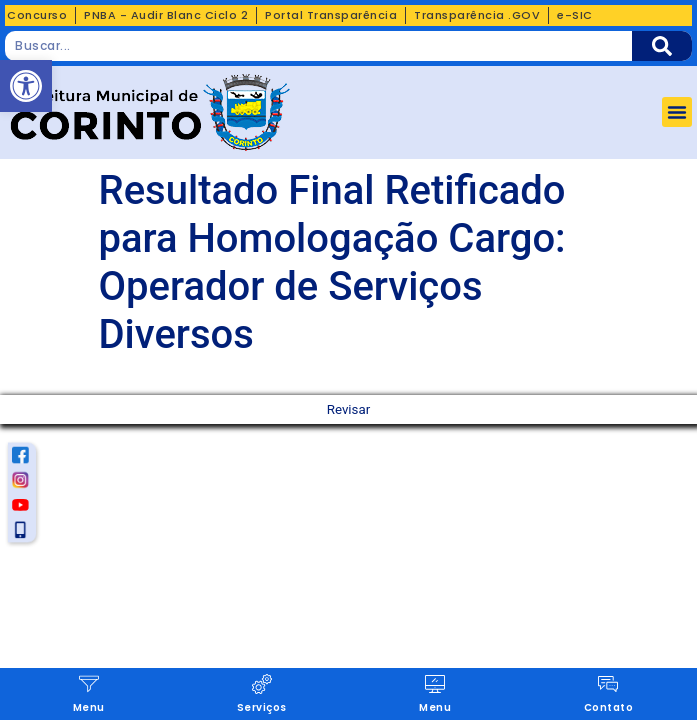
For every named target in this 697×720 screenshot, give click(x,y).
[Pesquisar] (662, 46)
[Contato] (608, 684)
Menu (89, 707)
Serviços (262, 707)
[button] (677, 112)
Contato (609, 707)
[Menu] (89, 684)
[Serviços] (262, 684)
